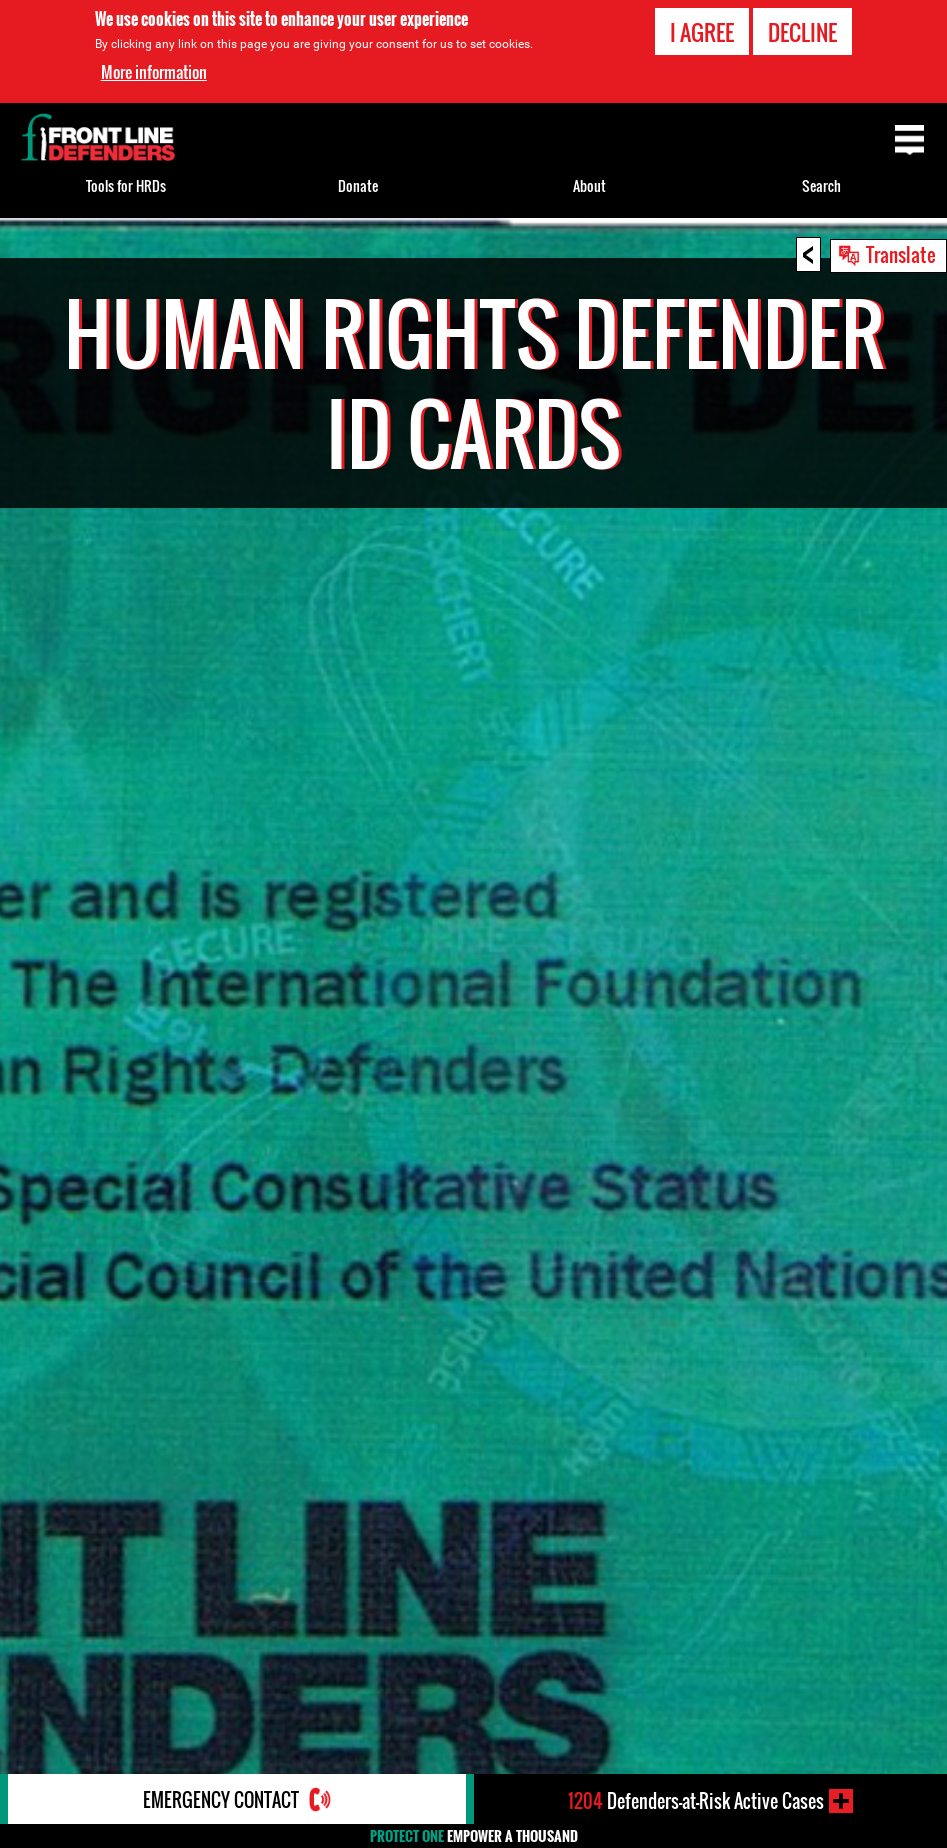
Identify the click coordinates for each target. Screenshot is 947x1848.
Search (821, 185)
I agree (702, 32)
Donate (358, 185)
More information (154, 72)
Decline (802, 32)
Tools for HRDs (126, 185)
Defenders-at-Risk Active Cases (696, 1801)
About (589, 185)
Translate (901, 254)
